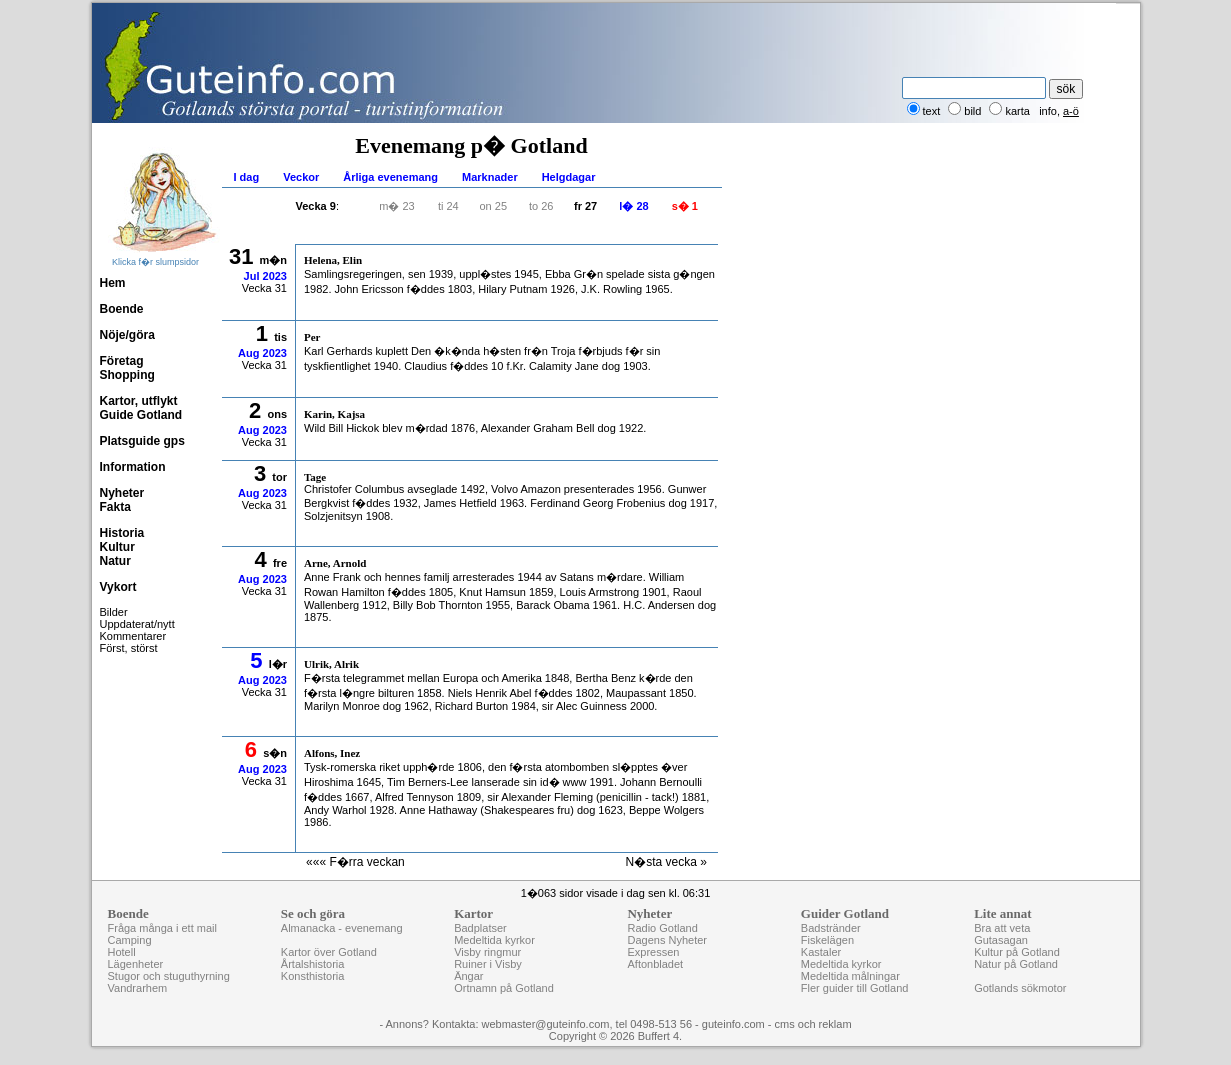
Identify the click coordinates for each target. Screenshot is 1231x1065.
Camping (130, 940)
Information (133, 467)
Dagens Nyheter (667, 940)
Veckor (301, 177)
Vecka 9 (316, 206)
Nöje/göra (127, 335)
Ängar (468, 976)
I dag (247, 177)
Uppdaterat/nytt (137, 624)
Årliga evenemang (390, 177)
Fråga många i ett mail (162, 928)
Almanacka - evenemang (342, 928)
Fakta (115, 507)
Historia (122, 533)
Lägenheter (136, 964)
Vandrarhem (138, 988)
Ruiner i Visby (488, 964)
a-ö (1071, 111)
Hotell (122, 952)
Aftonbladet (655, 964)
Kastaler (821, 952)
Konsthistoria (313, 976)
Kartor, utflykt (139, 401)
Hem (113, 283)
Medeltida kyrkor (494, 940)
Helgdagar (569, 177)
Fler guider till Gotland (855, 988)
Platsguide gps (142, 441)
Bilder (114, 612)
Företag (122, 361)
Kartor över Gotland (329, 952)
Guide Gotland (141, 415)
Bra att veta (1002, 928)
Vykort (118, 587)
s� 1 (685, 206)
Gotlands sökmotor (1020, 988)
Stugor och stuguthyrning (169, 976)
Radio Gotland (662, 928)
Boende (122, 309)
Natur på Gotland (1016, 964)
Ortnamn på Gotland (504, 988)
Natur (115, 561)
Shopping (127, 375)
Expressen (653, 952)
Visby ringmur (487, 952)
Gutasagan (1001, 940)
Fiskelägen (827, 940)
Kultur (117, 547)
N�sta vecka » (666, 862)
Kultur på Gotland (1017, 952)
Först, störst (129, 648)
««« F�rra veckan (355, 862)
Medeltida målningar (850, 976)
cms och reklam (813, 1024)
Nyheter (122, 493)
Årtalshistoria (313, 964)
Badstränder (831, 928)
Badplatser (480, 928)
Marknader (490, 177)
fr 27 (585, 206)
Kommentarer (133, 636)
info (1048, 111)
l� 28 (633, 206)
